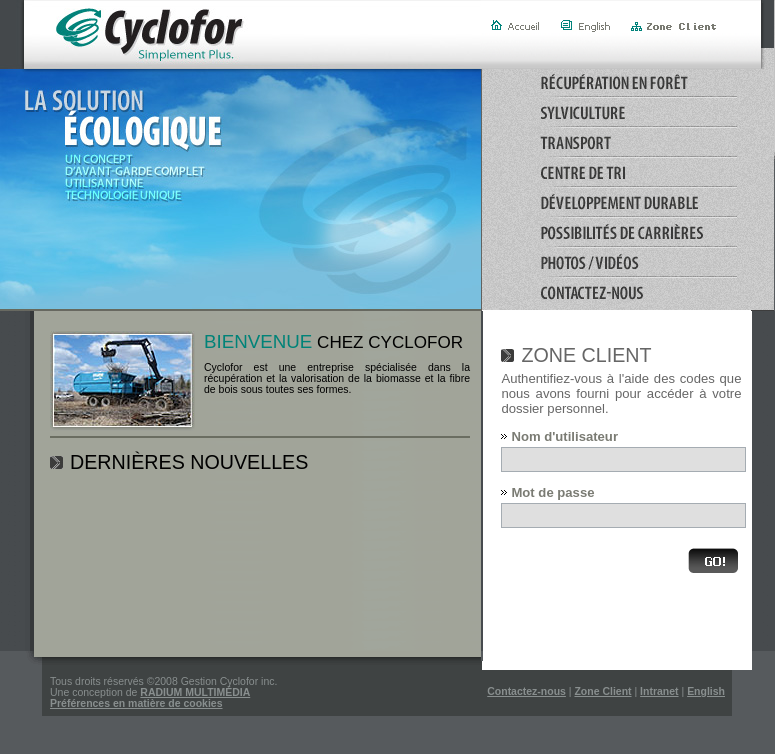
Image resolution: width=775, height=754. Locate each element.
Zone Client (602, 691)
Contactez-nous (526, 691)
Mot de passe (552, 492)
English (706, 691)
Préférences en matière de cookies (136, 703)
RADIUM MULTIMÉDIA (195, 692)
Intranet (659, 691)
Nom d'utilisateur (564, 436)
